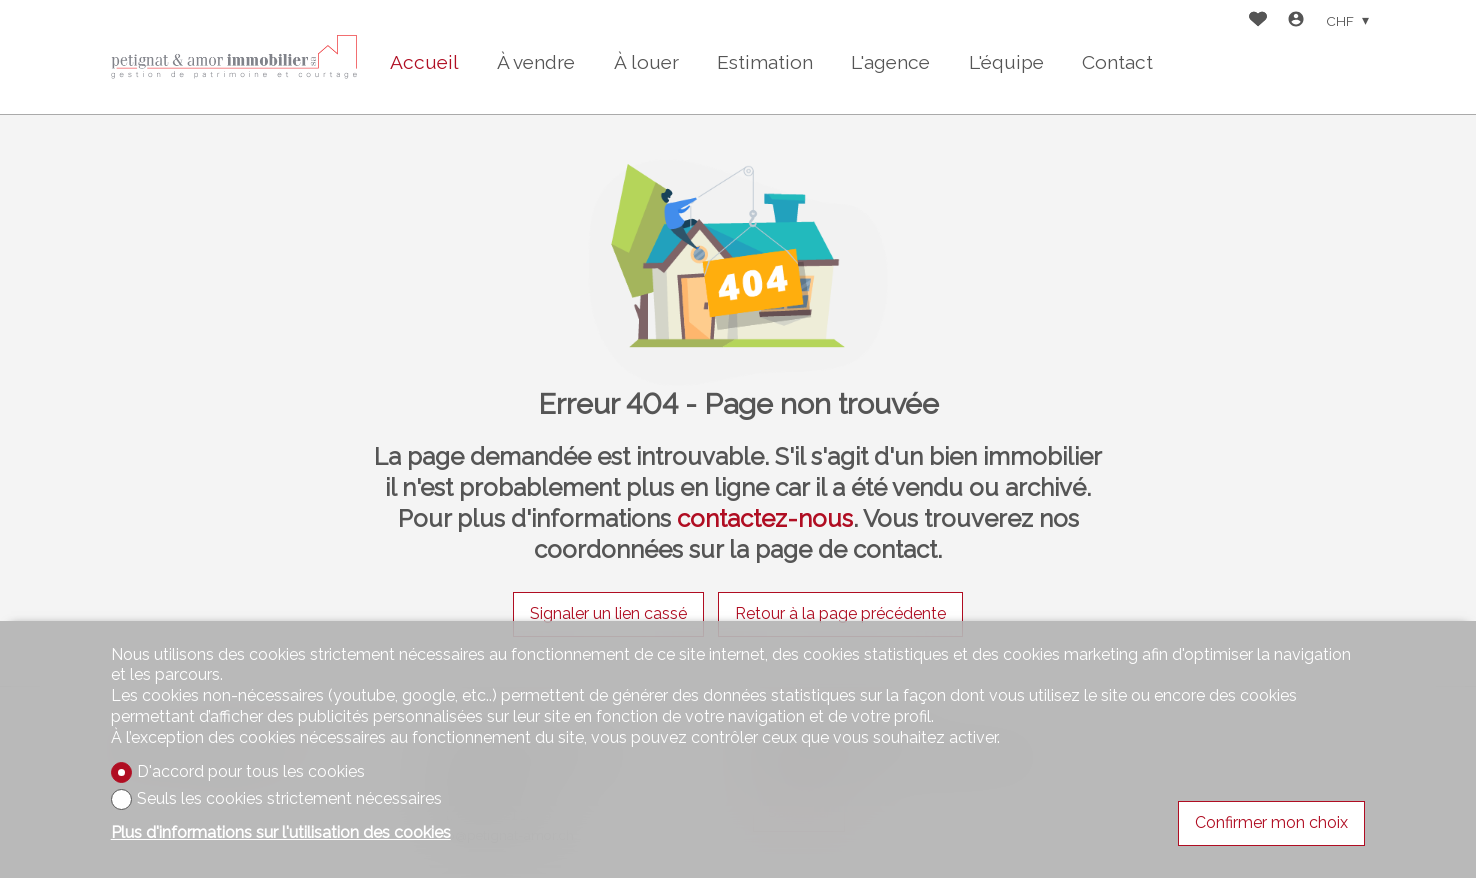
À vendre (536, 62)
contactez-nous (765, 518)
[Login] (1296, 21)
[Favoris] (1258, 21)
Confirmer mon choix (1271, 822)
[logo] (236, 57)
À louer (646, 62)
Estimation (765, 62)
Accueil (424, 62)
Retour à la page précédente (840, 613)
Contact (1117, 62)
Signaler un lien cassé (608, 613)
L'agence (890, 62)
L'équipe (1006, 62)
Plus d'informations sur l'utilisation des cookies (281, 832)
